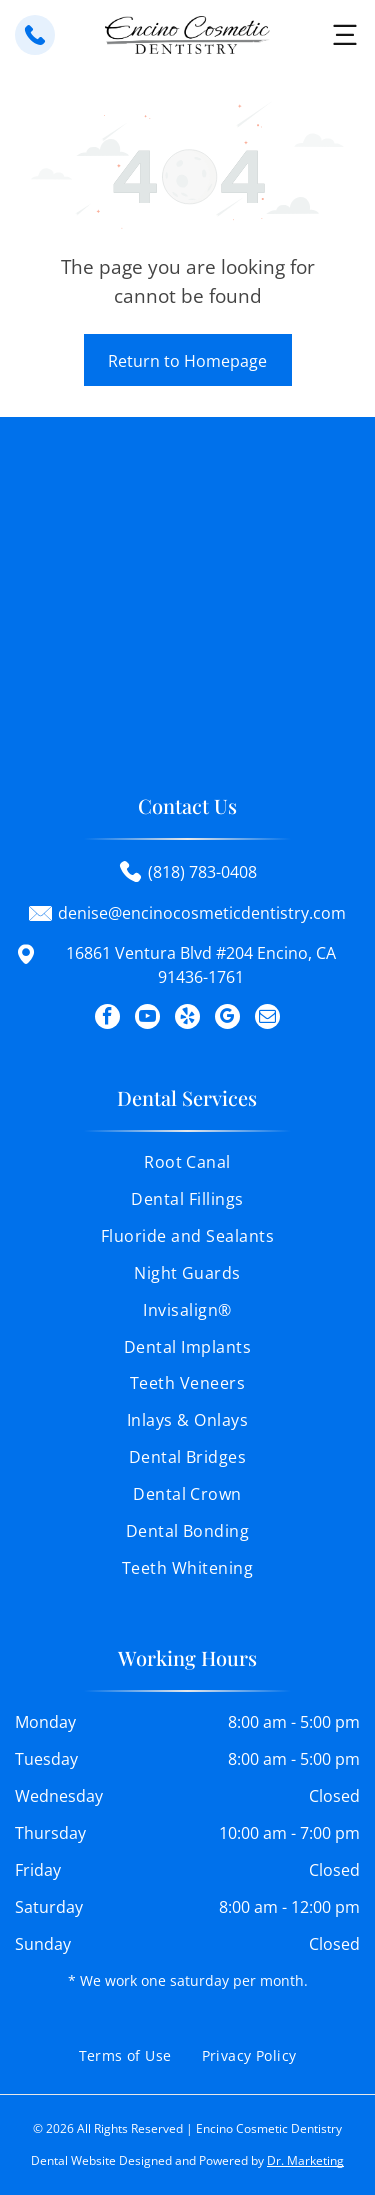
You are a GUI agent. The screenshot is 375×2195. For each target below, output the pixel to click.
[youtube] (147, 1019)
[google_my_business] (227, 1019)
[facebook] (107, 1019)
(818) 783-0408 (202, 872)
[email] (267, 1019)
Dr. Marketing (305, 2160)
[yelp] (187, 1019)
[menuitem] (187, 1169)
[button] (345, 35)
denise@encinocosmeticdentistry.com (202, 913)
